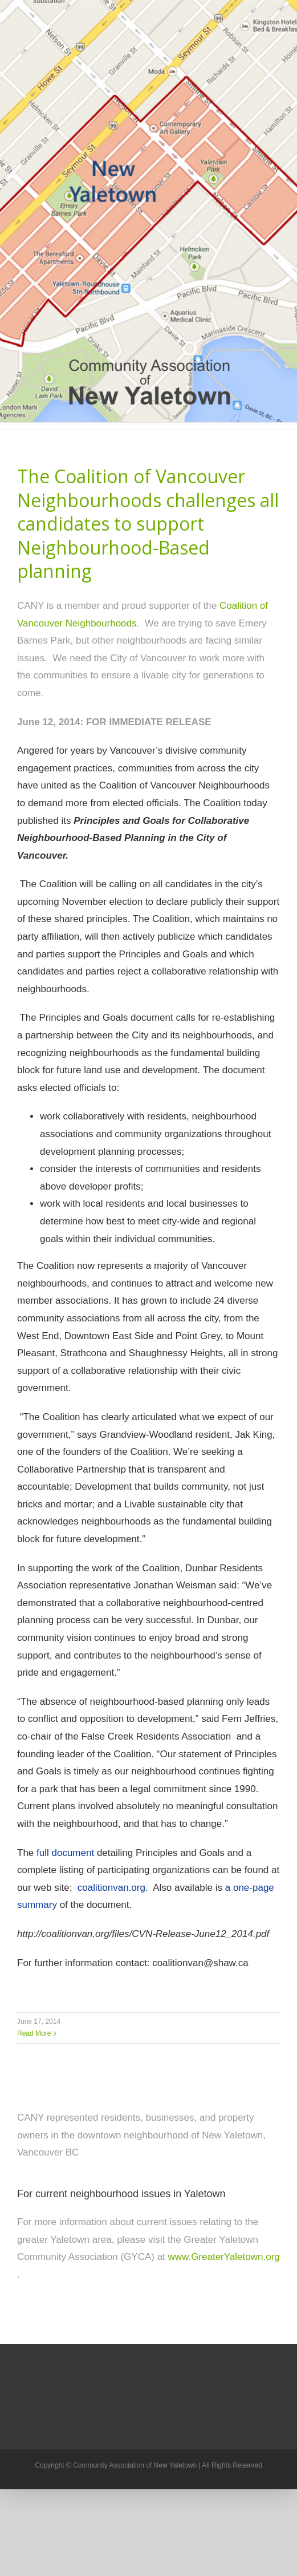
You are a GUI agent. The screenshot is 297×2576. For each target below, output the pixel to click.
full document (65, 1852)
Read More (34, 2033)
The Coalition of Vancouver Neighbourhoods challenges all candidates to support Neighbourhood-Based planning (148, 523)
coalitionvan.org (111, 1887)
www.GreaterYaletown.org (224, 2256)
